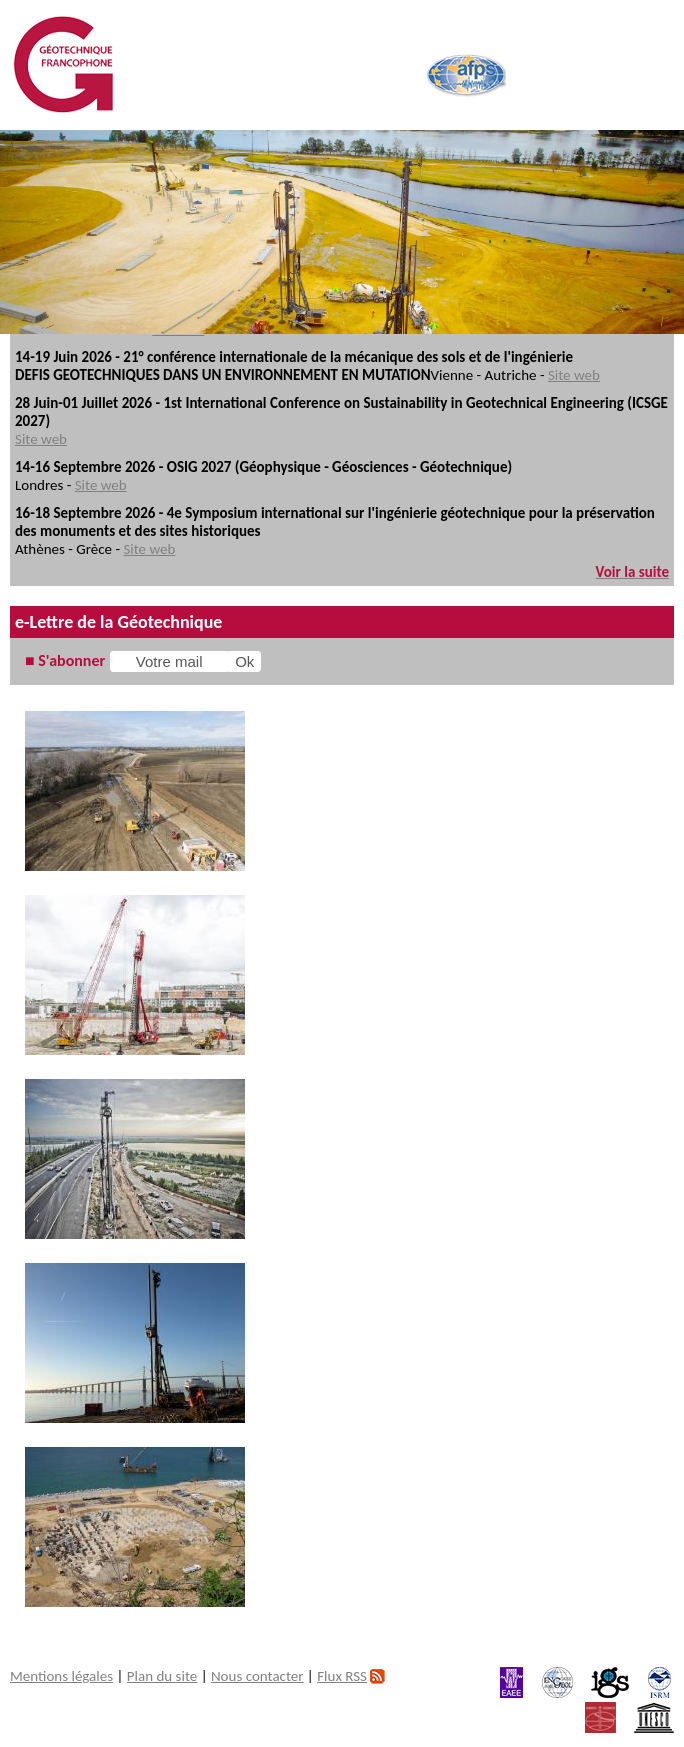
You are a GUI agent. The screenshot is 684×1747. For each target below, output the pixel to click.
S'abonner (71, 660)
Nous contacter (257, 1676)
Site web (574, 375)
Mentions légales (61, 1676)
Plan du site (162, 1676)
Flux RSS (342, 1676)
